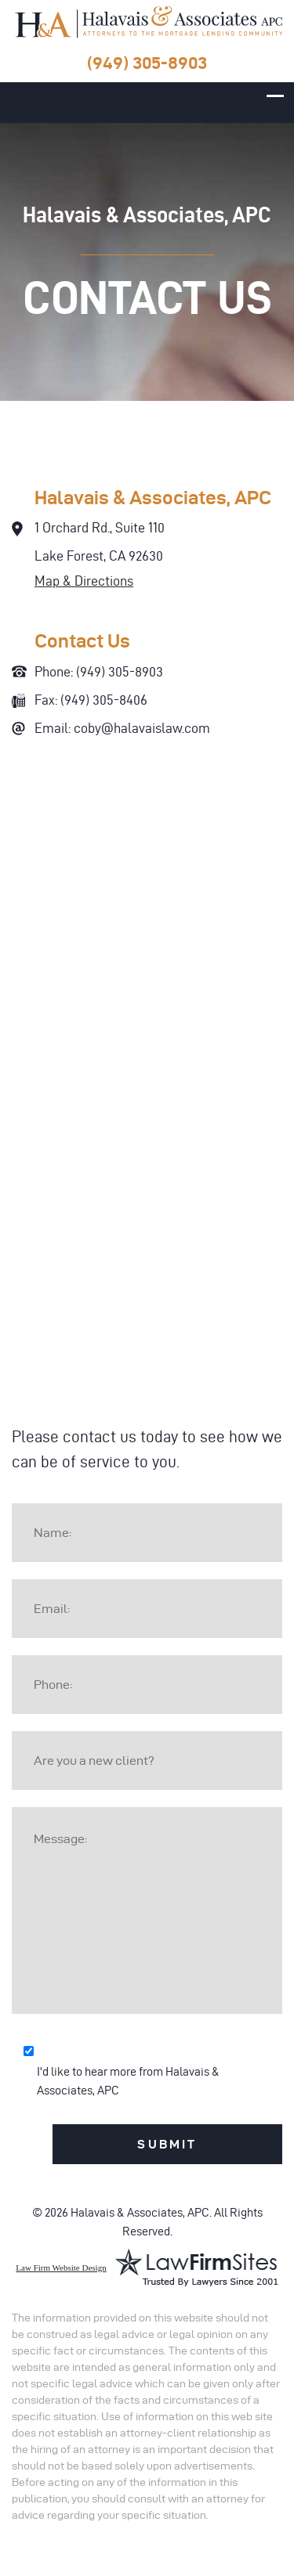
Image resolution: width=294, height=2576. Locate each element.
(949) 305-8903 (147, 62)
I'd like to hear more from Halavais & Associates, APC (128, 2081)
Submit (167, 2144)
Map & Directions (83, 580)
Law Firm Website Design (61, 2267)
